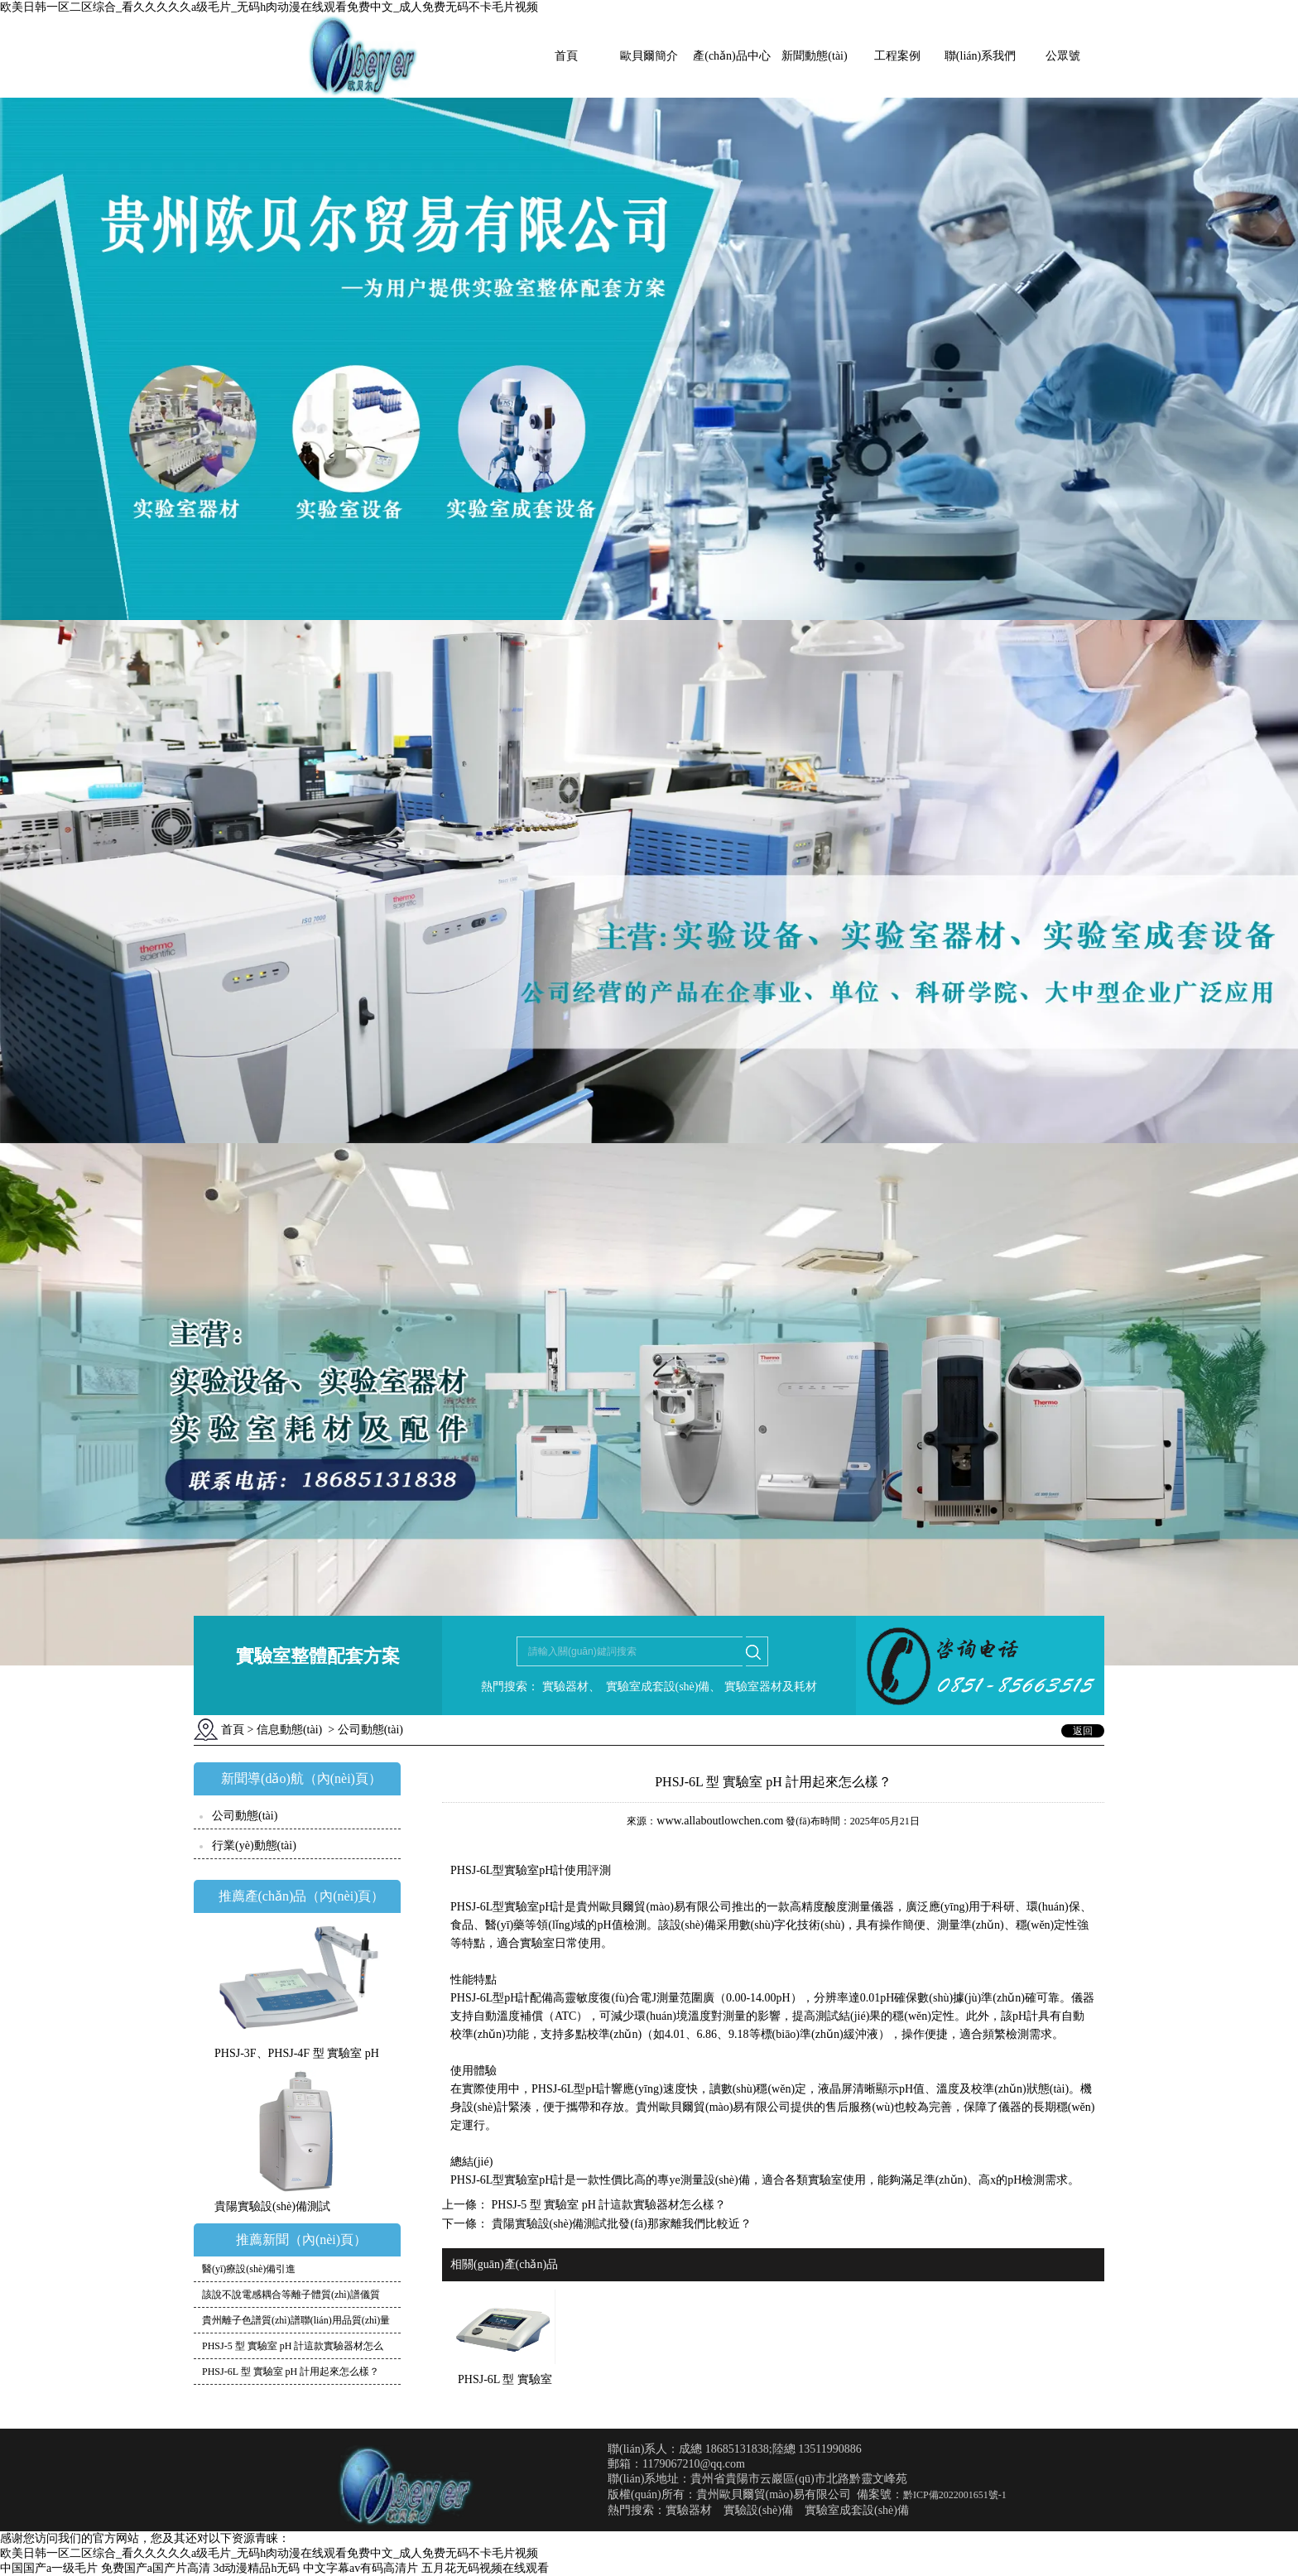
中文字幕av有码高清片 (360, 2568)
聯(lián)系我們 (980, 56)
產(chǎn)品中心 (732, 56)
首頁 (566, 56)
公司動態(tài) (244, 1815)
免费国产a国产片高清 (155, 2568)
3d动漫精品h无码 (256, 2568)
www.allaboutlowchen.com (719, 1820)
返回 (1083, 1731)
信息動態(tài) (289, 1729)
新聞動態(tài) (814, 56)
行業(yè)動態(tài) (254, 1845)
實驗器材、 (569, 1686)
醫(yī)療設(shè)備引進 (249, 2269)
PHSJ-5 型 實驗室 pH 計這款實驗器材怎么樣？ (607, 2205)
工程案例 (897, 56)
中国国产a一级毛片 (49, 2568)
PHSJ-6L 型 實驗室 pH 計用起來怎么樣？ (290, 2371)
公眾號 (1063, 56)
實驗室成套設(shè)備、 (662, 1686)
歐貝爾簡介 (649, 56)
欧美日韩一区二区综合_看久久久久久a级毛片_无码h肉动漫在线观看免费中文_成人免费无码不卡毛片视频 (269, 7)
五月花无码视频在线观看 (485, 2568)
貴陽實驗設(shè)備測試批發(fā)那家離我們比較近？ (620, 2224)
